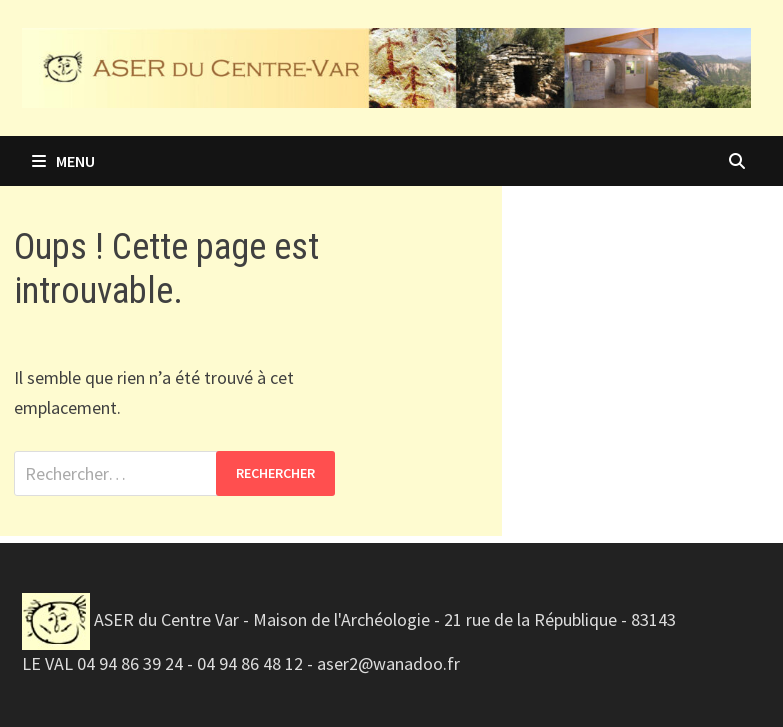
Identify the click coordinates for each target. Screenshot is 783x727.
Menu (63, 161)
